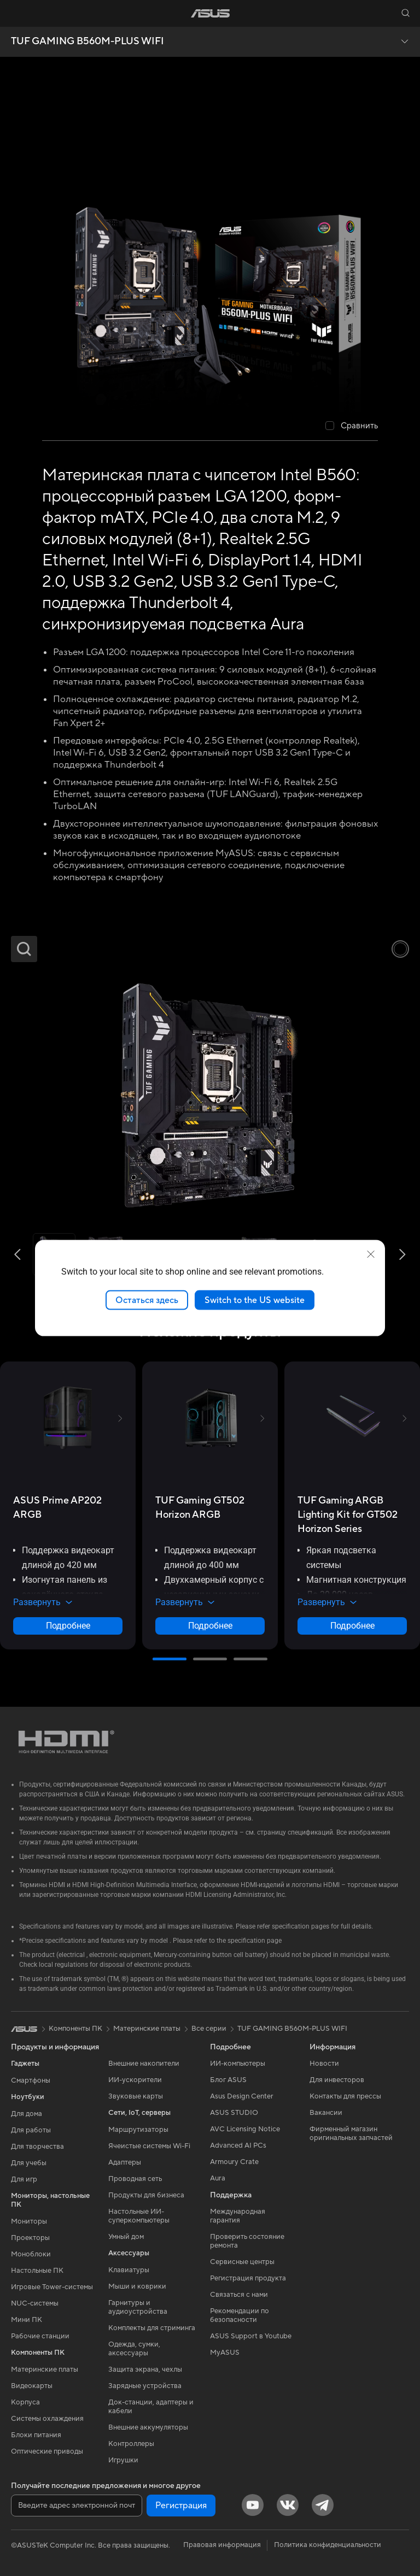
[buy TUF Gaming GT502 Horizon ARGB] (210, 1507)
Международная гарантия (237, 2216)
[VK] (288, 2505)
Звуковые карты (135, 2096)
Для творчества (37, 2146)
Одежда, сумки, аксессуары (134, 2348)
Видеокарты (31, 2386)
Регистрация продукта (248, 2278)
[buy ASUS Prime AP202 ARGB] (67, 1507)
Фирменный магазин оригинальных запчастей (351, 2133)
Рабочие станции (40, 2336)
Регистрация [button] (181, 2505)
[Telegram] (323, 2505)
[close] (370, 1253)
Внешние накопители (143, 2063)
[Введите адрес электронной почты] (76, 2505)
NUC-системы (35, 2303)
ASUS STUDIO (234, 2112)
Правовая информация (222, 2544)
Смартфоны (30, 2080)
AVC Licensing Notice (245, 2129)
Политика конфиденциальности (327, 2544)
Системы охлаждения (47, 2418)
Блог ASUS (228, 2080)
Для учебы (28, 2163)
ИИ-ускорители (135, 2080)
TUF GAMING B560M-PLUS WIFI (87, 42)
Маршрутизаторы (138, 2129)
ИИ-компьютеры (237, 2063)
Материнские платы (44, 2369)
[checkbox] (351, 426)
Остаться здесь (146, 1299)
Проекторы (30, 2237)
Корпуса (25, 2402)
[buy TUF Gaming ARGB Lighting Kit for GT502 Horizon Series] (352, 1514)
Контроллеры (131, 2443)
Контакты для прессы (345, 2096)
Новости (324, 2063)
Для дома (26, 2113)
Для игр (24, 2179)
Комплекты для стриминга (151, 2328)
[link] (210, 13)
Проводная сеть (135, 2178)
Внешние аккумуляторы (148, 2427)
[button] (15, 13)
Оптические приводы (47, 2451)
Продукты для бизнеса (146, 2195)
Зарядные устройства (145, 2386)
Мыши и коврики (137, 2286)
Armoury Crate (234, 2162)
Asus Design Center (241, 2096)
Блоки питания (36, 2435)
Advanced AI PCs (238, 2145)
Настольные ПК (37, 2270)
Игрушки (123, 2460)
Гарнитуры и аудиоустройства (137, 2307)
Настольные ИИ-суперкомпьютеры (139, 2216)
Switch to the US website (255, 1299)
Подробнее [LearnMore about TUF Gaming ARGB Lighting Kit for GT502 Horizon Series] (352, 1625)
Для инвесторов (337, 2080)
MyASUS (225, 2352)
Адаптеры (124, 2162)
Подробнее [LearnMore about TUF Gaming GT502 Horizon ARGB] (210, 1625)
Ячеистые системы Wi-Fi (149, 2146)
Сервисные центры (242, 2261)
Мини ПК (26, 2319)
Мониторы (29, 2221)
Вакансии (326, 2112)
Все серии (208, 2028)
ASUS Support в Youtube (250, 2336)
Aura (217, 2178)
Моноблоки (31, 2254)
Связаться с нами (239, 2294)
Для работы (31, 2130)
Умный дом (126, 2236)
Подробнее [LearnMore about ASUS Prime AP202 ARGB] (68, 1625)
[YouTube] (253, 2505)
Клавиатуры (128, 2270)
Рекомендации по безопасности (239, 2315)
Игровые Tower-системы (52, 2287)
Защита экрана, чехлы (145, 2369)
